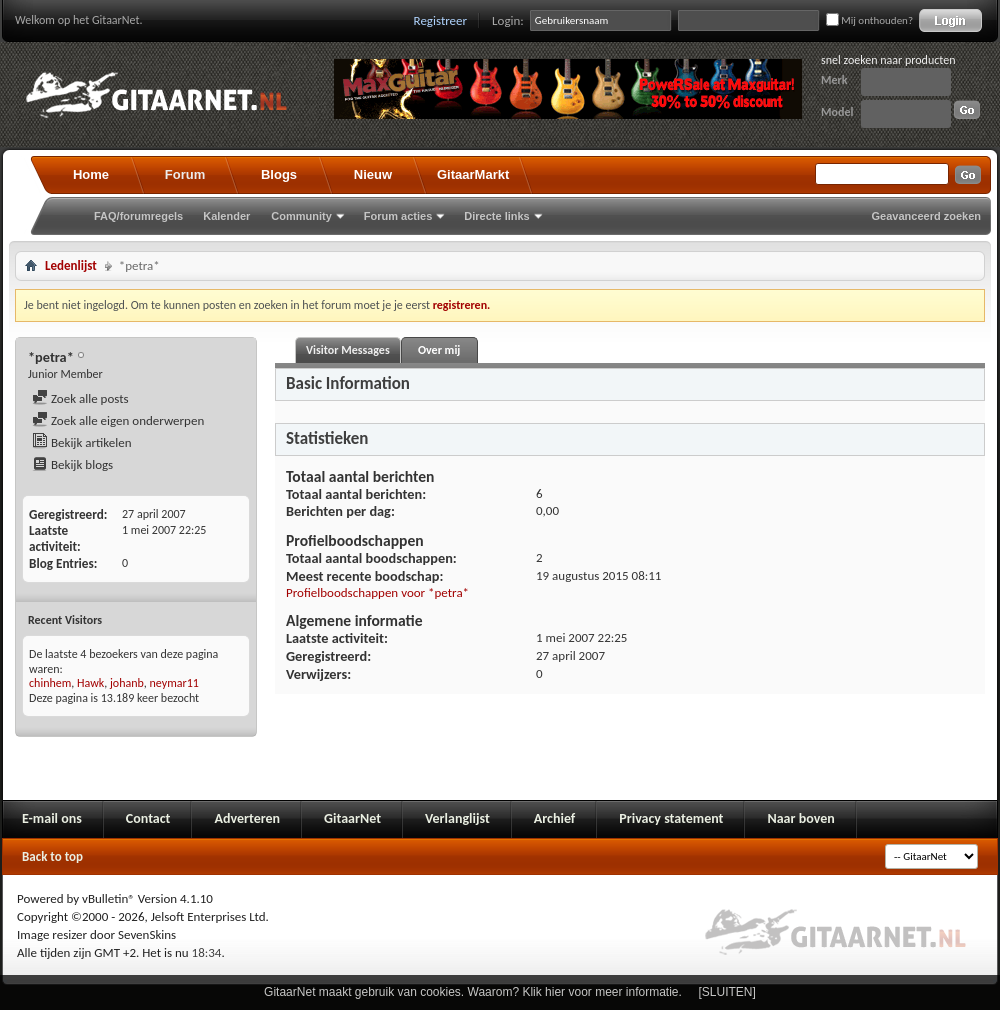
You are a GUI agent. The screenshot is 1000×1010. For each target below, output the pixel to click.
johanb (127, 683)
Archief (554, 818)
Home (91, 174)
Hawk (90, 683)
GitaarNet (352, 818)
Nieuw (373, 174)
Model (837, 112)
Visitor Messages (348, 350)
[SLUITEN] (727, 992)
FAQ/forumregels (138, 216)
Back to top (52, 856)
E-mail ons (52, 818)
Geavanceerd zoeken (926, 216)
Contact (148, 818)
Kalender (226, 216)
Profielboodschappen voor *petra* (377, 592)
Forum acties (398, 216)
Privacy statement (671, 818)
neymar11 (174, 683)
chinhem (50, 683)
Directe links (496, 216)
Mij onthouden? (869, 20)
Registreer (441, 20)
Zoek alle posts (80, 398)
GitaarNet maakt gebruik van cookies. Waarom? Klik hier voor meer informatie (471, 992)
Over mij (439, 350)
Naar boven (800, 818)
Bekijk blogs (72, 464)
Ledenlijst (71, 265)
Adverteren (247, 818)
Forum (185, 174)
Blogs (279, 174)
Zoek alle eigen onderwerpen (118, 420)
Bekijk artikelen (82, 442)
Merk (834, 80)
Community (301, 216)
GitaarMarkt (473, 174)
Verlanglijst (457, 818)
